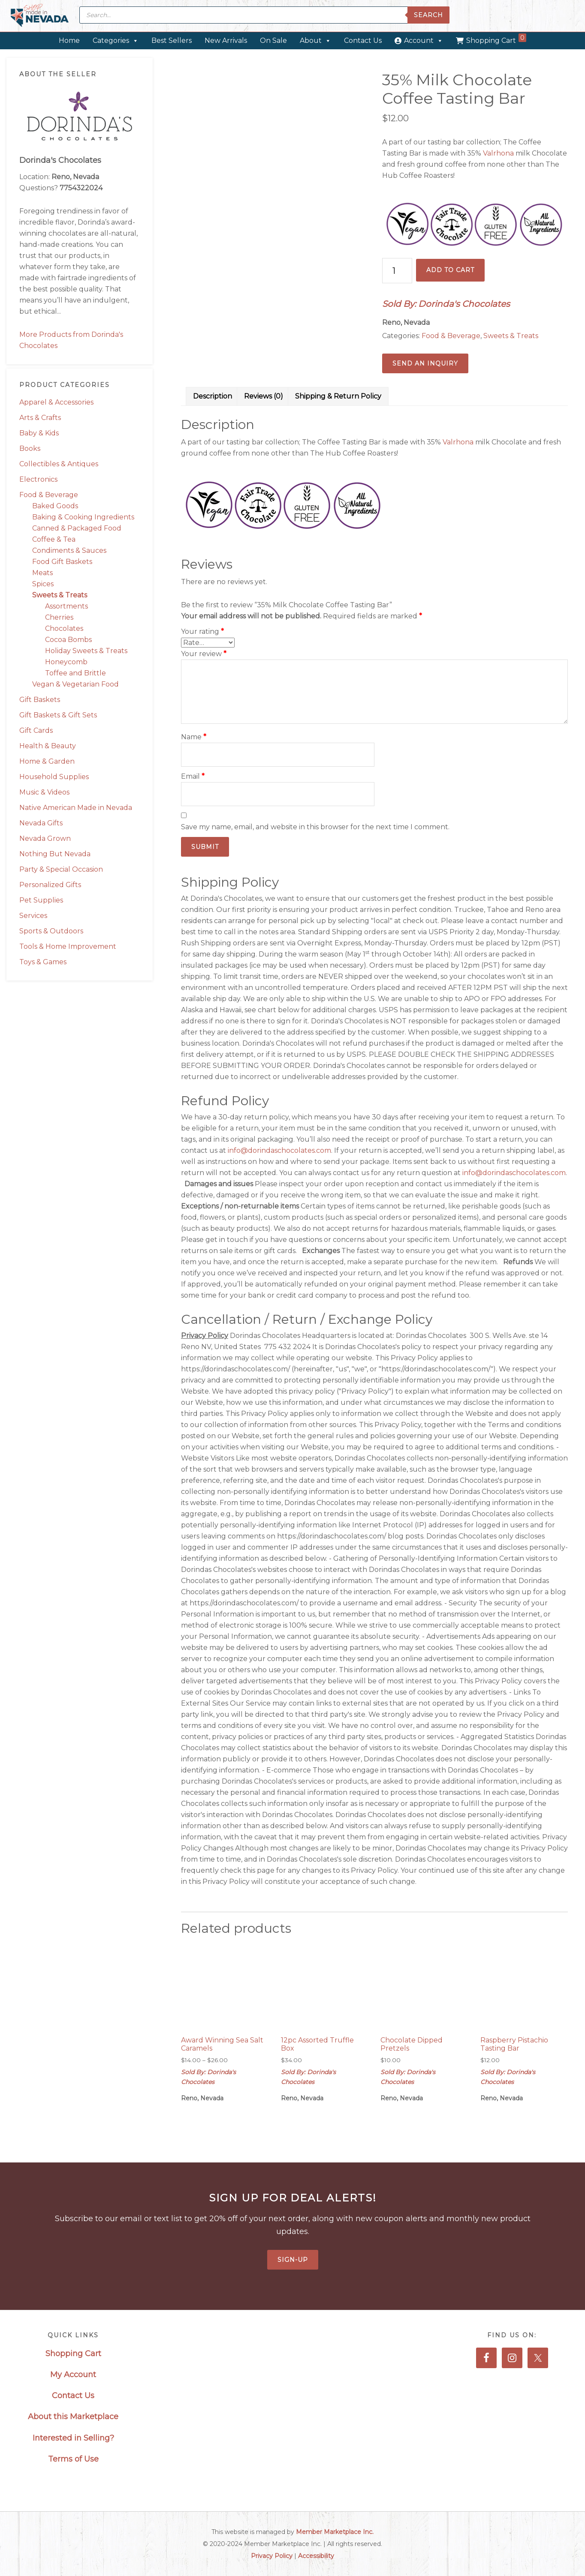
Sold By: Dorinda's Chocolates (446, 304)
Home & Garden (47, 761)
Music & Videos (44, 792)
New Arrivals (226, 40)
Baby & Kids (39, 433)
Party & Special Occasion (61, 869)
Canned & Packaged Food (76, 528)
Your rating (202, 631)
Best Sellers (171, 40)
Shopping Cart (496, 39)
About (315, 40)
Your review (203, 654)
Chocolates (64, 628)
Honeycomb (66, 662)
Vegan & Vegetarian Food (75, 684)
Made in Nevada (39, 16)
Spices (43, 584)
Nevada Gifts (41, 823)
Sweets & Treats (59, 595)
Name (193, 737)
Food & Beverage (48, 495)
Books (29, 448)
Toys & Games (42, 962)
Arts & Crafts (40, 418)
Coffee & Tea (53, 539)
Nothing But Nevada (54, 854)
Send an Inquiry (425, 363)
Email (193, 776)
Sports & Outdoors (51, 931)
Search (428, 15)
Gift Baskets (39, 700)
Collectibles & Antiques (58, 464)
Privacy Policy (271, 2556)
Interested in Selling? (73, 2438)
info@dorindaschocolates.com (279, 1150)
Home (69, 40)
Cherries (59, 617)
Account (423, 40)
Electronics (38, 479)
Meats (42, 573)
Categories (116, 40)
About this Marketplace (73, 2416)
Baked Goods (55, 506)
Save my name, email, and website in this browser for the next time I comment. (315, 827)
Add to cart (450, 270)
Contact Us (363, 40)
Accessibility (316, 2556)
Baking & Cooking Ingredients (83, 517)
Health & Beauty (47, 746)
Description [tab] (212, 396)
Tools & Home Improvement (67, 946)
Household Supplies (54, 777)
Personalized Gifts (50, 885)
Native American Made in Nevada (75, 808)
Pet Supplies (41, 900)
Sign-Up (292, 2260)
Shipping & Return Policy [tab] (338, 396)
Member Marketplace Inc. (335, 2532)
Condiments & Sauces (69, 550)
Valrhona (498, 153)
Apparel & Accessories (56, 402)
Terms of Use (73, 2459)
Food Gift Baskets (62, 562)
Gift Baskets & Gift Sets (58, 715)
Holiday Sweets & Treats (86, 651)
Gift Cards (36, 730)
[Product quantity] (397, 270)
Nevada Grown (45, 838)
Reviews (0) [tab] (263, 396)
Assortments (66, 606)
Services (33, 916)
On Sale (273, 40)
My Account (73, 2374)
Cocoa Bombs (68, 640)
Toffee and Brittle (75, 673)
